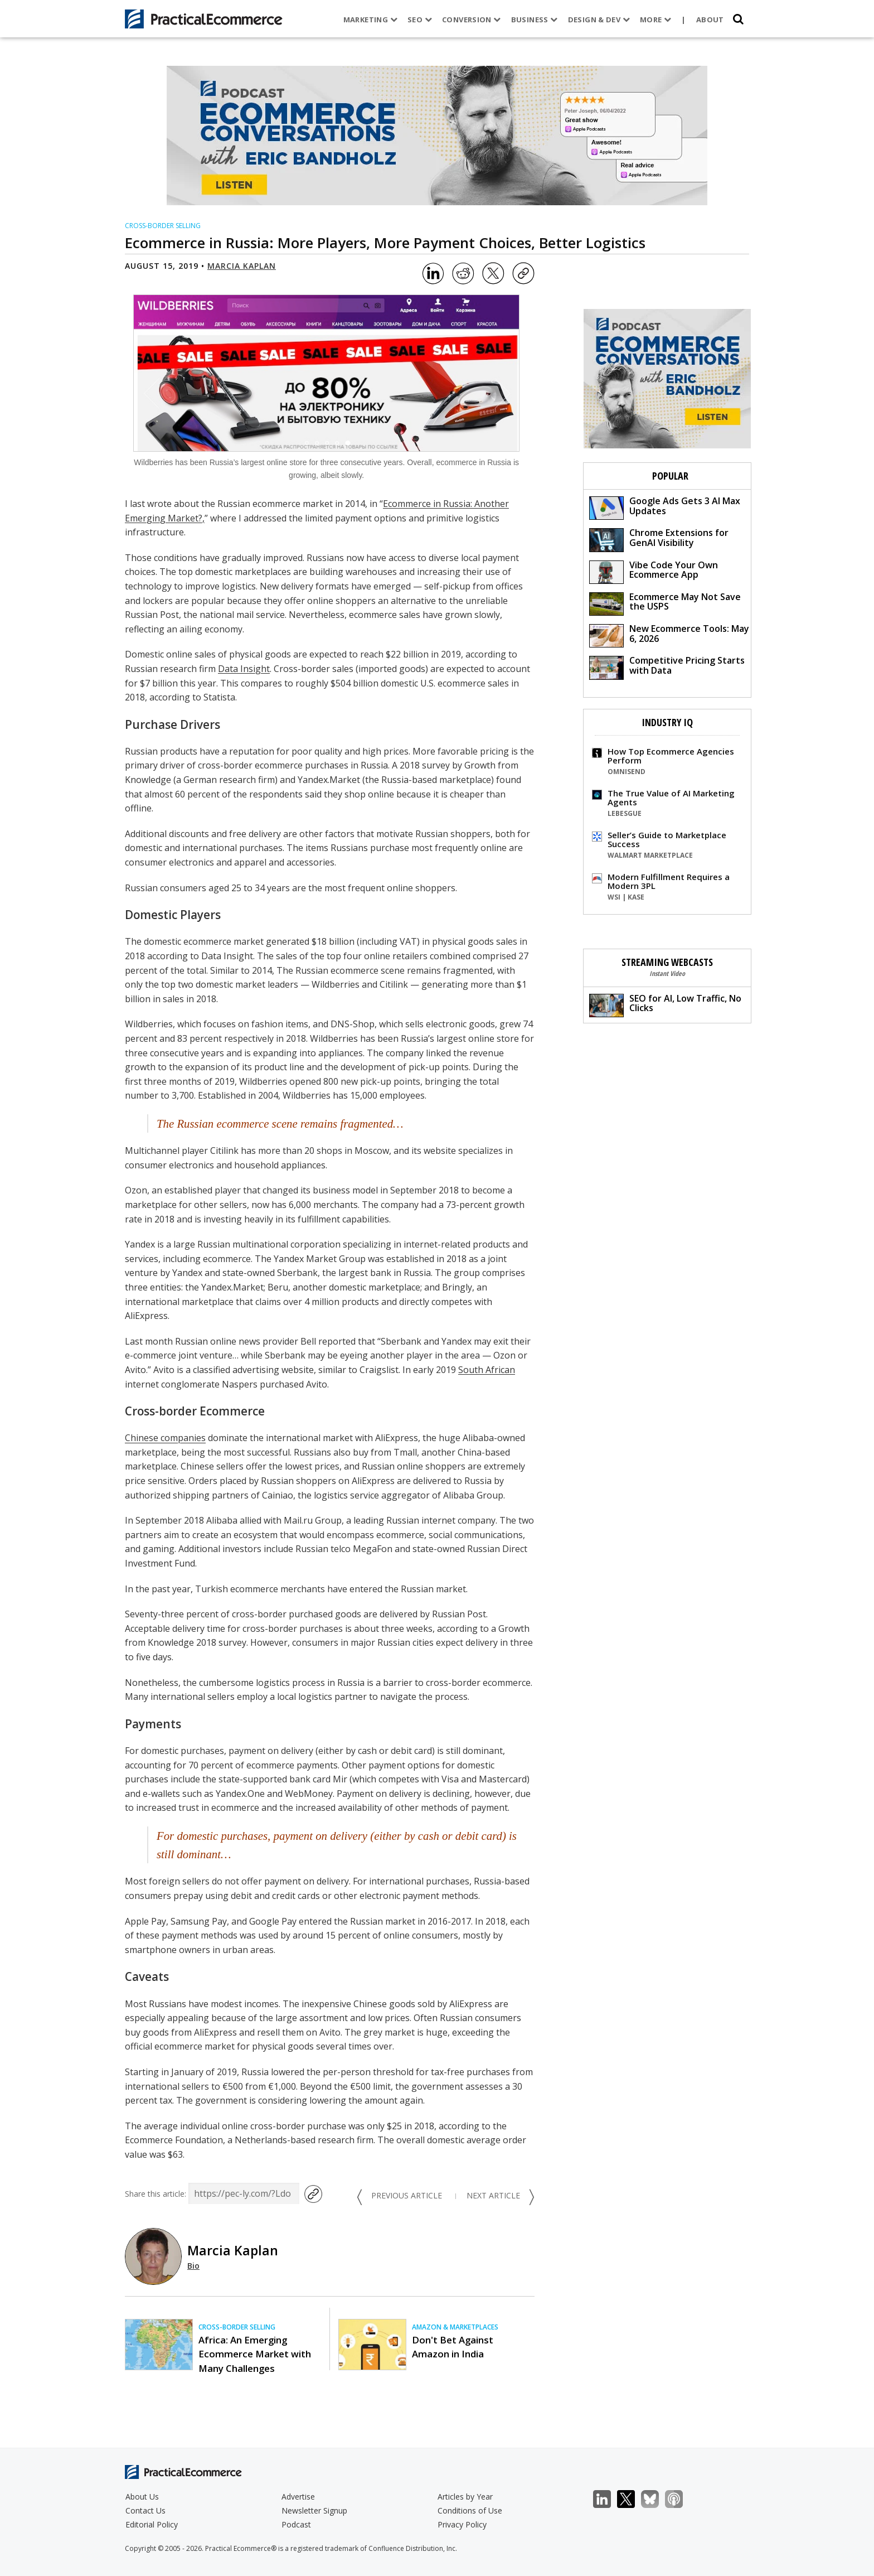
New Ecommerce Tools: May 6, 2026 (669, 634)
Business (534, 20)
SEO (419, 20)
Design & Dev (598, 20)
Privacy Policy (462, 2524)
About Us (142, 2496)
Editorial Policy (151, 2524)
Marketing (370, 20)
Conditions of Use (470, 2510)
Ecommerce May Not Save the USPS (665, 603)
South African (486, 1370)
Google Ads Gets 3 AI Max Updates (664, 507)
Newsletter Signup (314, 2510)
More (655, 20)
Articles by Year (465, 2496)
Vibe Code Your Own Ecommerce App (653, 571)
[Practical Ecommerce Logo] (204, 18)
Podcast (296, 2524)
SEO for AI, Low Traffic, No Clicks (665, 1004)
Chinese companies (165, 1438)
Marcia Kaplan (241, 265)
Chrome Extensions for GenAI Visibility (659, 539)
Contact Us (145, 2510)
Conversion (471, 20)
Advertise (298, 2496)
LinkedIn (608, 2499)
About (710, 20)
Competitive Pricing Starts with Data (667, 666)
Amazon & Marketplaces (455, 2327)
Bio (193, 2265)
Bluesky (656, 2499)
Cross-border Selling (163, 225)
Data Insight (244, 669)
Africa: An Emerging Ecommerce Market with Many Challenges (254, 2353)
